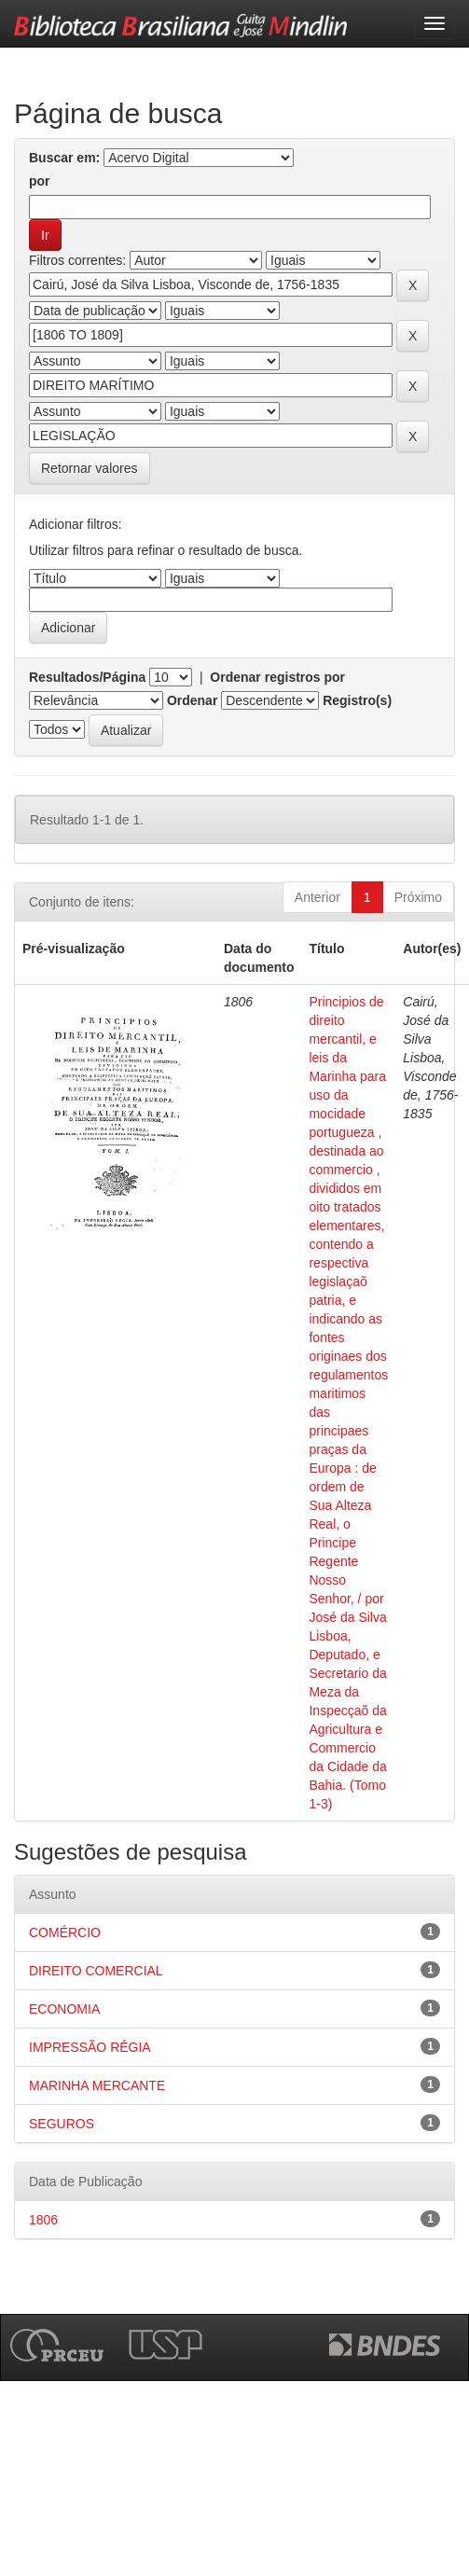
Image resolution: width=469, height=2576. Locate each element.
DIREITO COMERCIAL (96, 1970)
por (39, 180)
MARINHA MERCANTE (97, 2085)
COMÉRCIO (65, 1932)
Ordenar (192, 700)
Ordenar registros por (277, 677)
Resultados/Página (87, 677)
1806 (43, 2219)
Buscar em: (64, 157)
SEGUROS (61, 2123)
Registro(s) (357, 700)
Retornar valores (89, 468)
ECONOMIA (64, 2008)
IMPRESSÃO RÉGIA (90, 2047)
